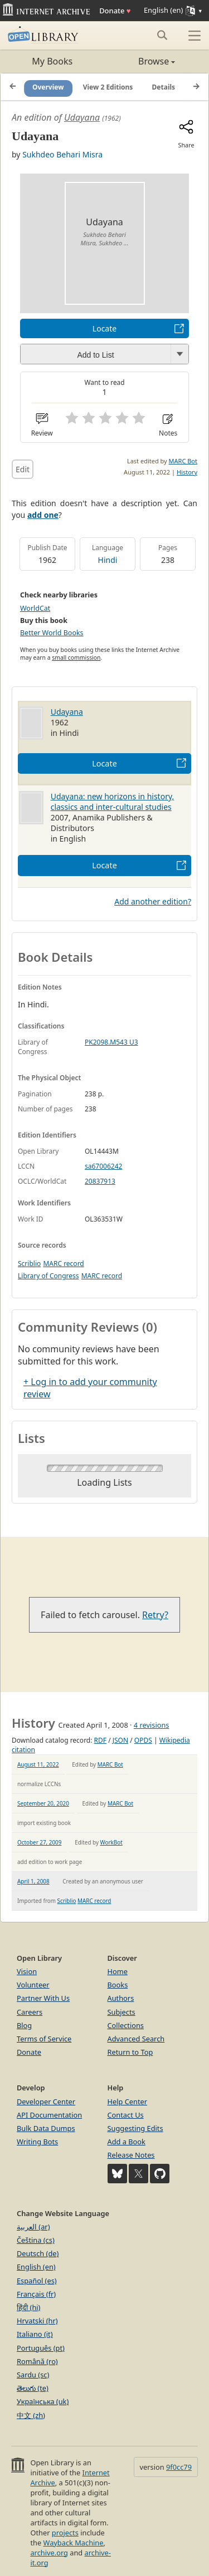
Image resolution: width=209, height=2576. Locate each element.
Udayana (82, 117)
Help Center (128, 2102)
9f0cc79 (179, 2467)
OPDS (143, 1740)
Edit (23, 469)
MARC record (63, 1263)
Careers (29, 2012)
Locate (104, 328)
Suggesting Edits (135, 2128)
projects (65, 2533)
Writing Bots (37, 2142)
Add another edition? (152, 901)
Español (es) (37, 2281)
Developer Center (46, 2102)
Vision (27, 1971)
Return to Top (130, 2052)
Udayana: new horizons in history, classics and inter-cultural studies (112, 801)
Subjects (121, 2012)
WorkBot (111, 1842)
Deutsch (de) (38, 2253)
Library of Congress (48, 1275)
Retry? (155, 1615)
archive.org (48, 2553)
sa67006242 (103, 1166)
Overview (48, 87)
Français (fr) (36, 2294)
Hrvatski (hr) (37, 2321)
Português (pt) (41, 2348)
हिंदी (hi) (28, 2307)
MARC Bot (183, 461)
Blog (24, 2025)
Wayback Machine (73, 2543)
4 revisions (151, 1725)
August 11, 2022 (38, 1764)
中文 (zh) (31, 2415)
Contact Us (126, 2115)
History (187, 472)
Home (118, 1971)
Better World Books (52, 632)
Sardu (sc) (33, 2375)
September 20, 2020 (43, 1803)
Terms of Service (44, 2039)
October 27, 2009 (39, 1842)
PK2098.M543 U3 (111, 1042)
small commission (76, 657)
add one (43, 515)
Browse (140, 61)
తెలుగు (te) (32, 2388)
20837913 (100, 1181)
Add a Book (126, 2142)
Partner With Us (43, 1998)
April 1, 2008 (33, 1881)
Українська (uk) (43, 2401)
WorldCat (35, 608)
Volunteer (33, 1985)
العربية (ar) (33, 2227)
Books (118, 1985)
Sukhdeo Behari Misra (62, 154)
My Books (52, 61)
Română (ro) (37, 2361)
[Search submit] (162, 35)
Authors (121, 1998)
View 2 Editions (108, 87)
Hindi (108, 560)
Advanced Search (136, 2039)
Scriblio (29, 1263)
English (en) (36, 2267)
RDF (100, 1740)
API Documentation (49, 2115)
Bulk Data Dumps (46, 2128)
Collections (126, 2025)
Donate (114, 11)
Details (164, 87)
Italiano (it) (35, 2334)
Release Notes (131, 2155)
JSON (120, 1740)
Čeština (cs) (36, 2240)
